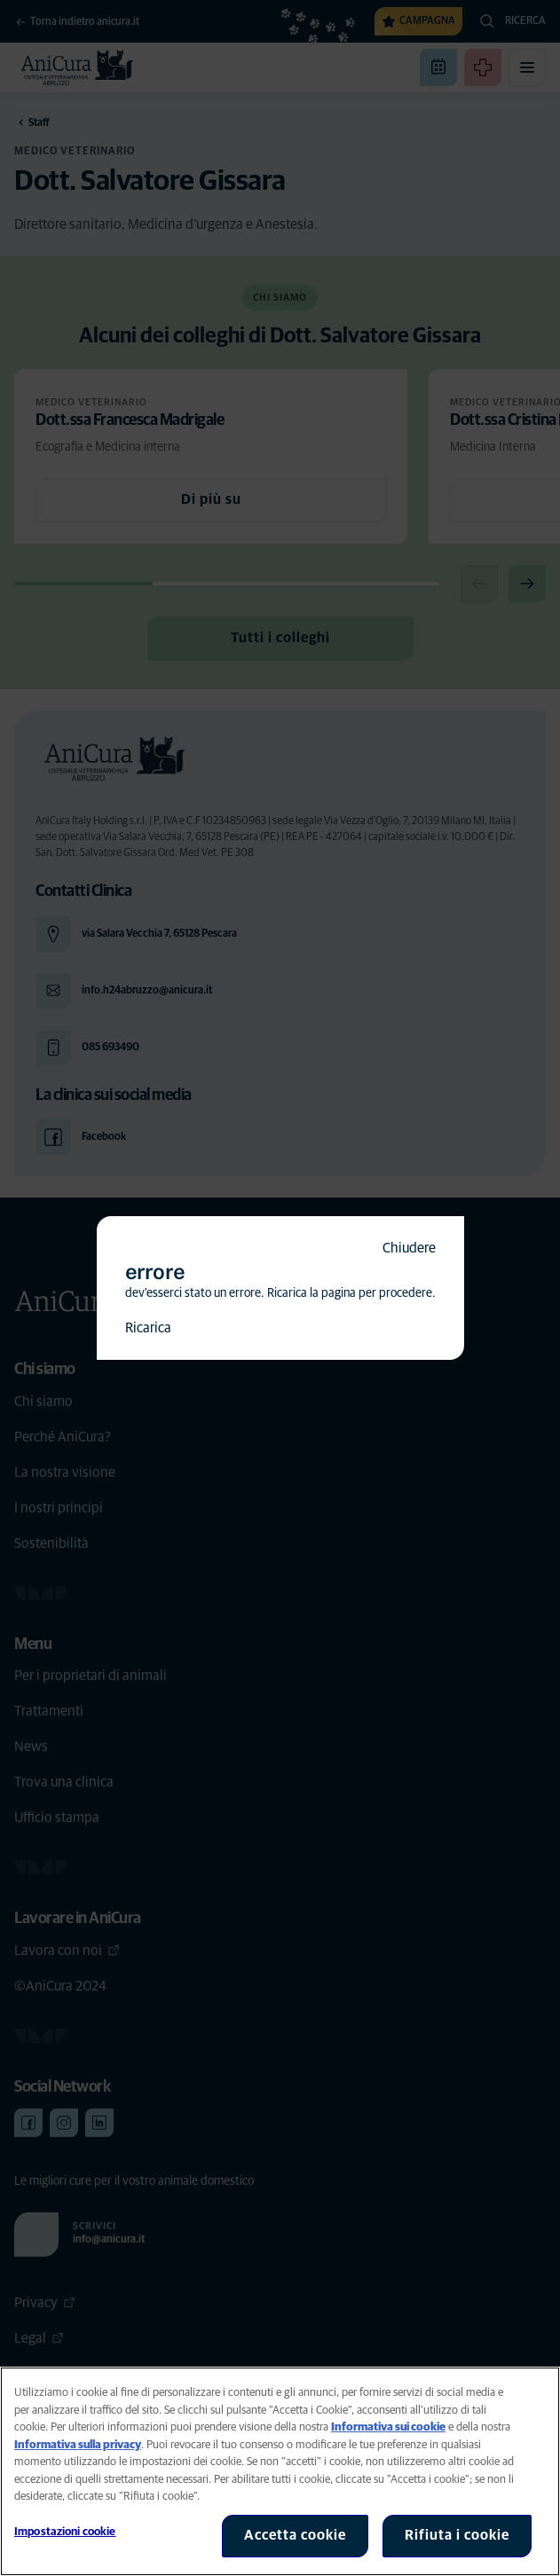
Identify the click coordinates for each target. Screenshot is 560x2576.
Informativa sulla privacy (77, 2445)
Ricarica (148, 1328)
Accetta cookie (295, 2535)
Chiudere (409, 1248)
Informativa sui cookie (388, 2427)
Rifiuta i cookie (457, 2535)
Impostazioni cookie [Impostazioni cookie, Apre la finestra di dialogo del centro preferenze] (64, 2532)
